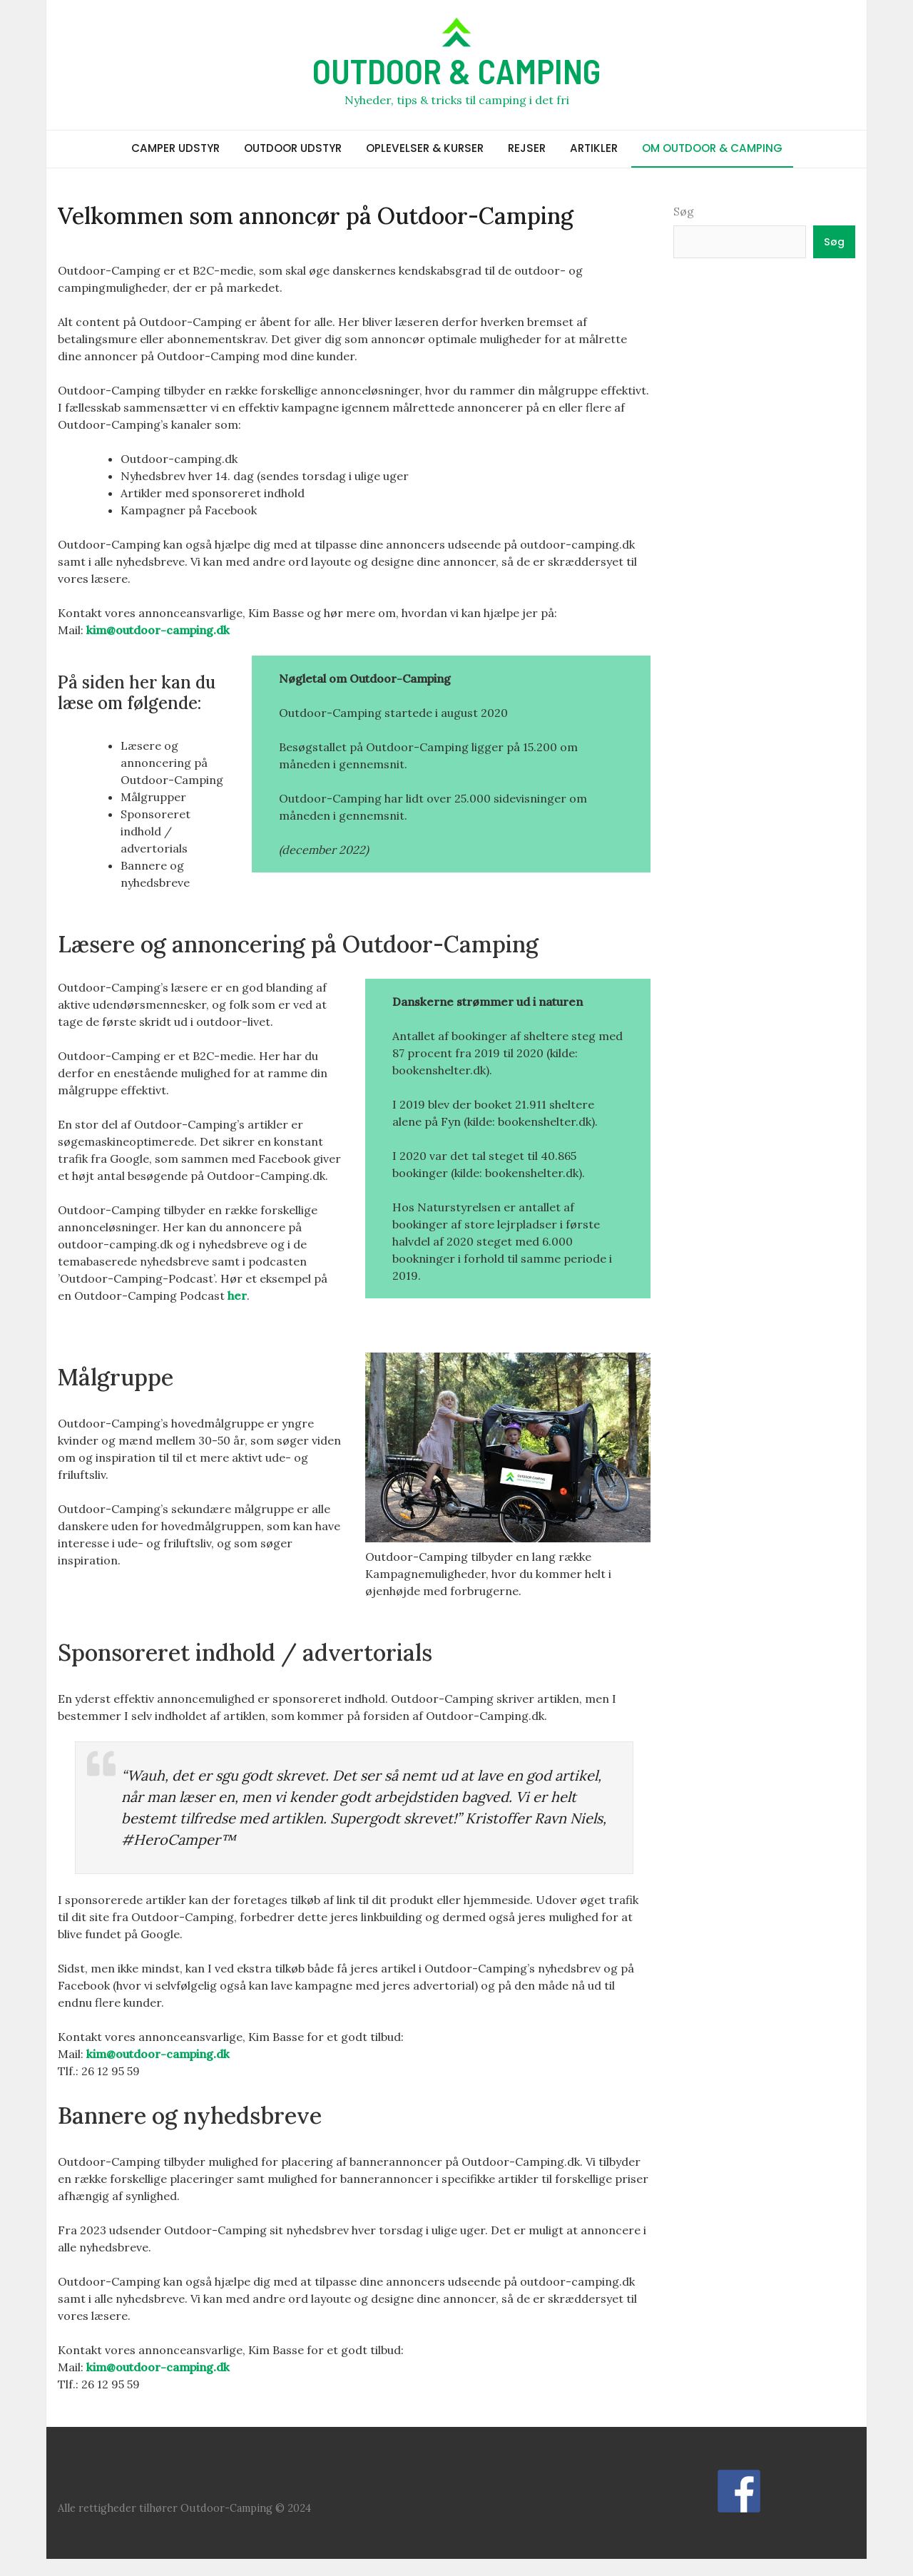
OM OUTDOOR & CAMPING (712, 148)
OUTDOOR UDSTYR (293, 148)
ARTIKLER (594, 148)
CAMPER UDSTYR (175, 148)
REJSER (527, 148)
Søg (683, 211)
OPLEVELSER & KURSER (425, 148)
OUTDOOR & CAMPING (456, 70)
